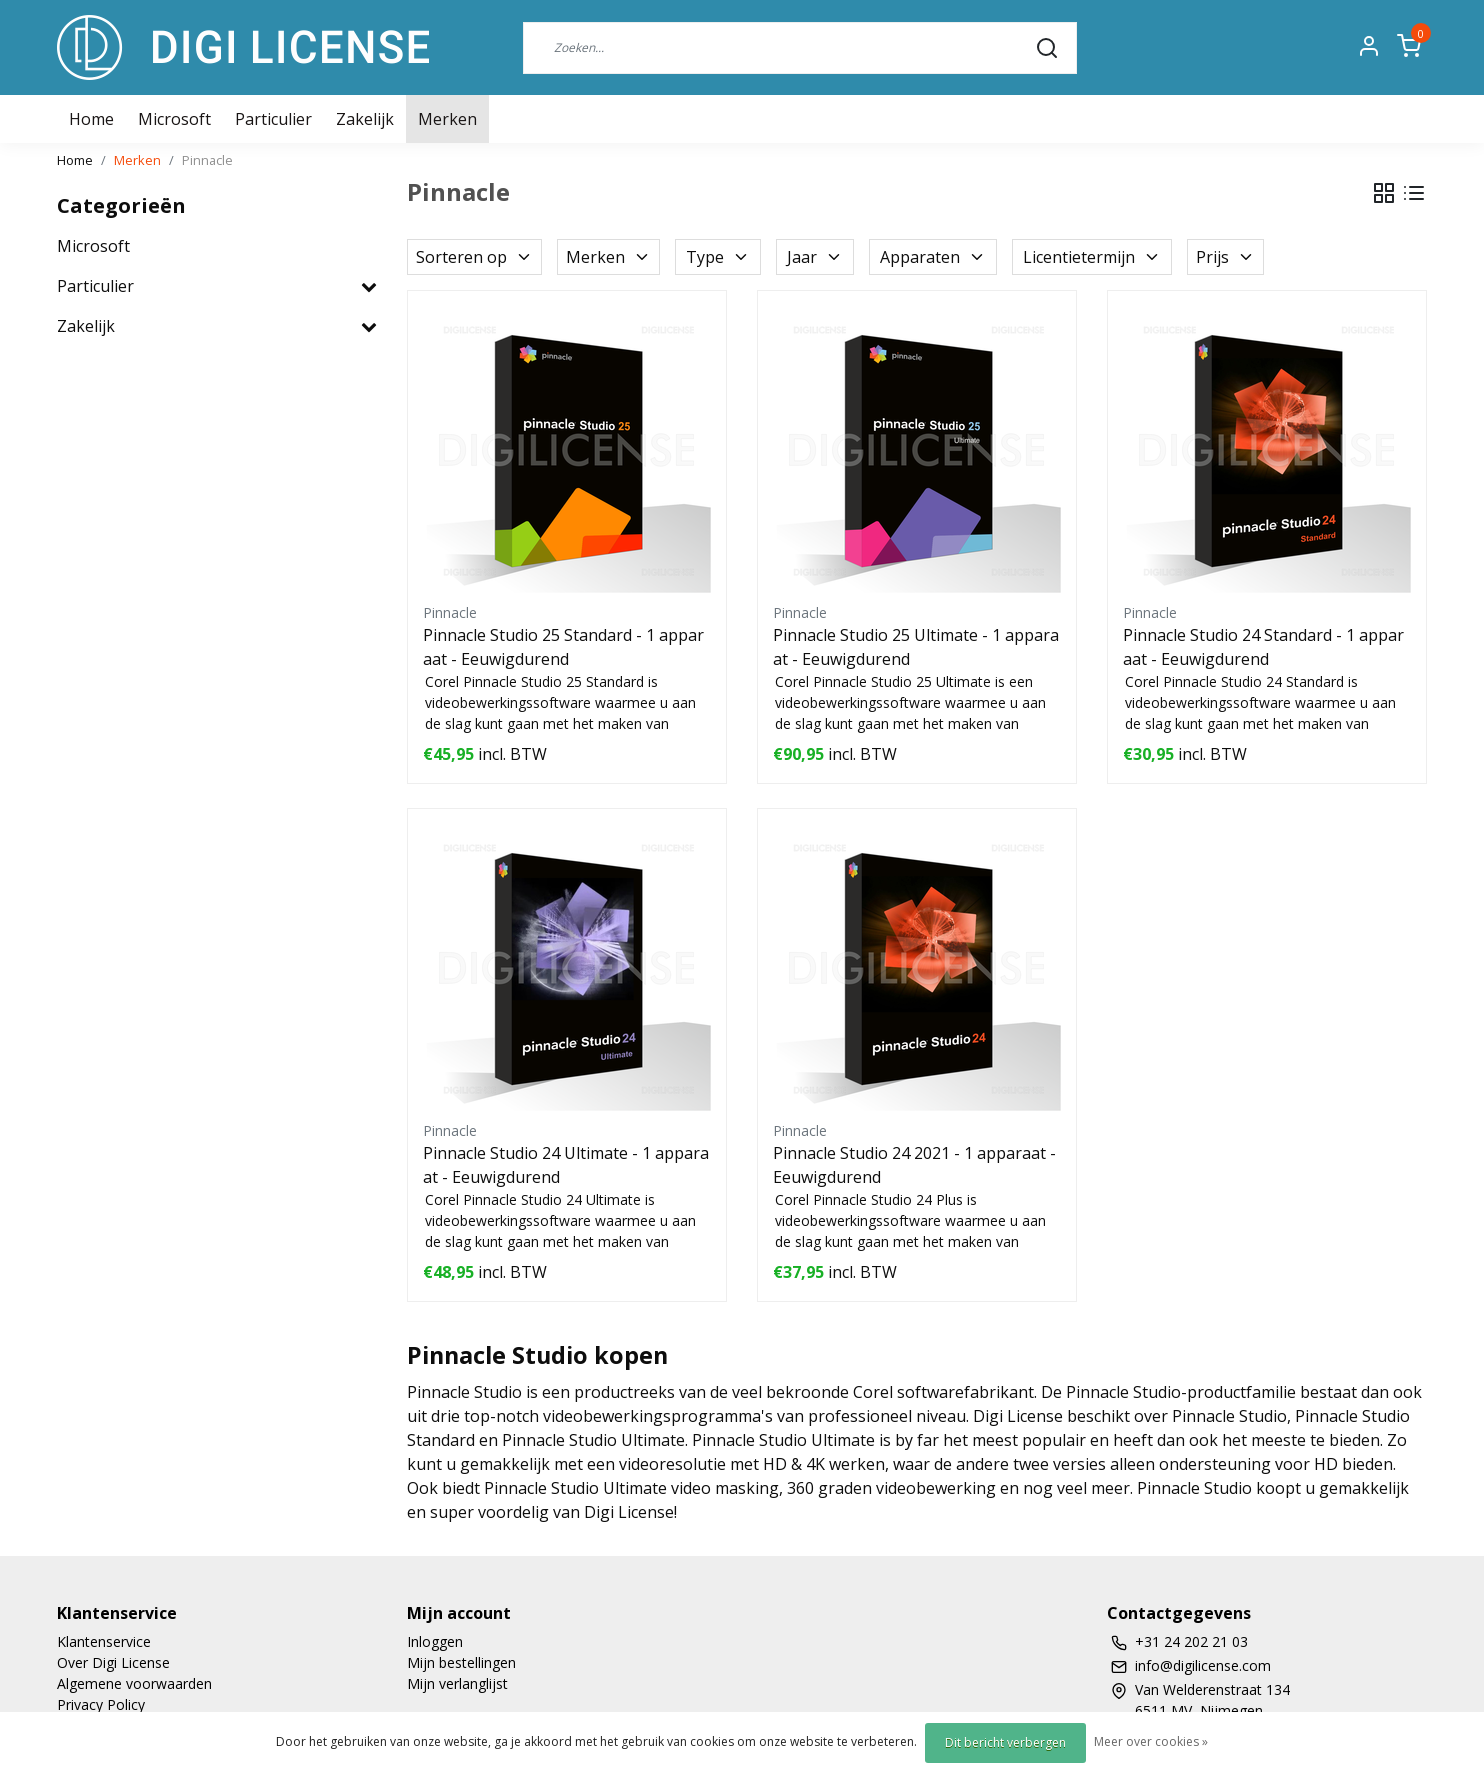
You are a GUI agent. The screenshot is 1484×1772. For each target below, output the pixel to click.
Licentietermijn (1092, 257)
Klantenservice (104, 1641)
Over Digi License (113, 1662)
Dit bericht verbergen (1005, 1742)
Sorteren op (474, 257)
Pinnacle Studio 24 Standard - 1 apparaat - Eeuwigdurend (1263, 647)
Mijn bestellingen (461, 1662)
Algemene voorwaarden (134, 1683)
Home (75, 160)
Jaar (815, 257)
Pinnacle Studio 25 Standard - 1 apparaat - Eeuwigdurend (563, 647)
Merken (447, 119)
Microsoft (174, 119)
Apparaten (933, 257)
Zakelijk (365, 119)
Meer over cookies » (1151, 1741)
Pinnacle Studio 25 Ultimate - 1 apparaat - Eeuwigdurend (916, 647)
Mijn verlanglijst (457, 1683)
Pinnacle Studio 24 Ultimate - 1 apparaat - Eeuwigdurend (566, 1165)
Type (718, 257)
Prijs (1225, 257)
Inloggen (435, 1641)
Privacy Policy (101, 1704)
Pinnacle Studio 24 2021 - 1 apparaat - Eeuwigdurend (914, 1165)
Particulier (273, 119)
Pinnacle (207, 160)
